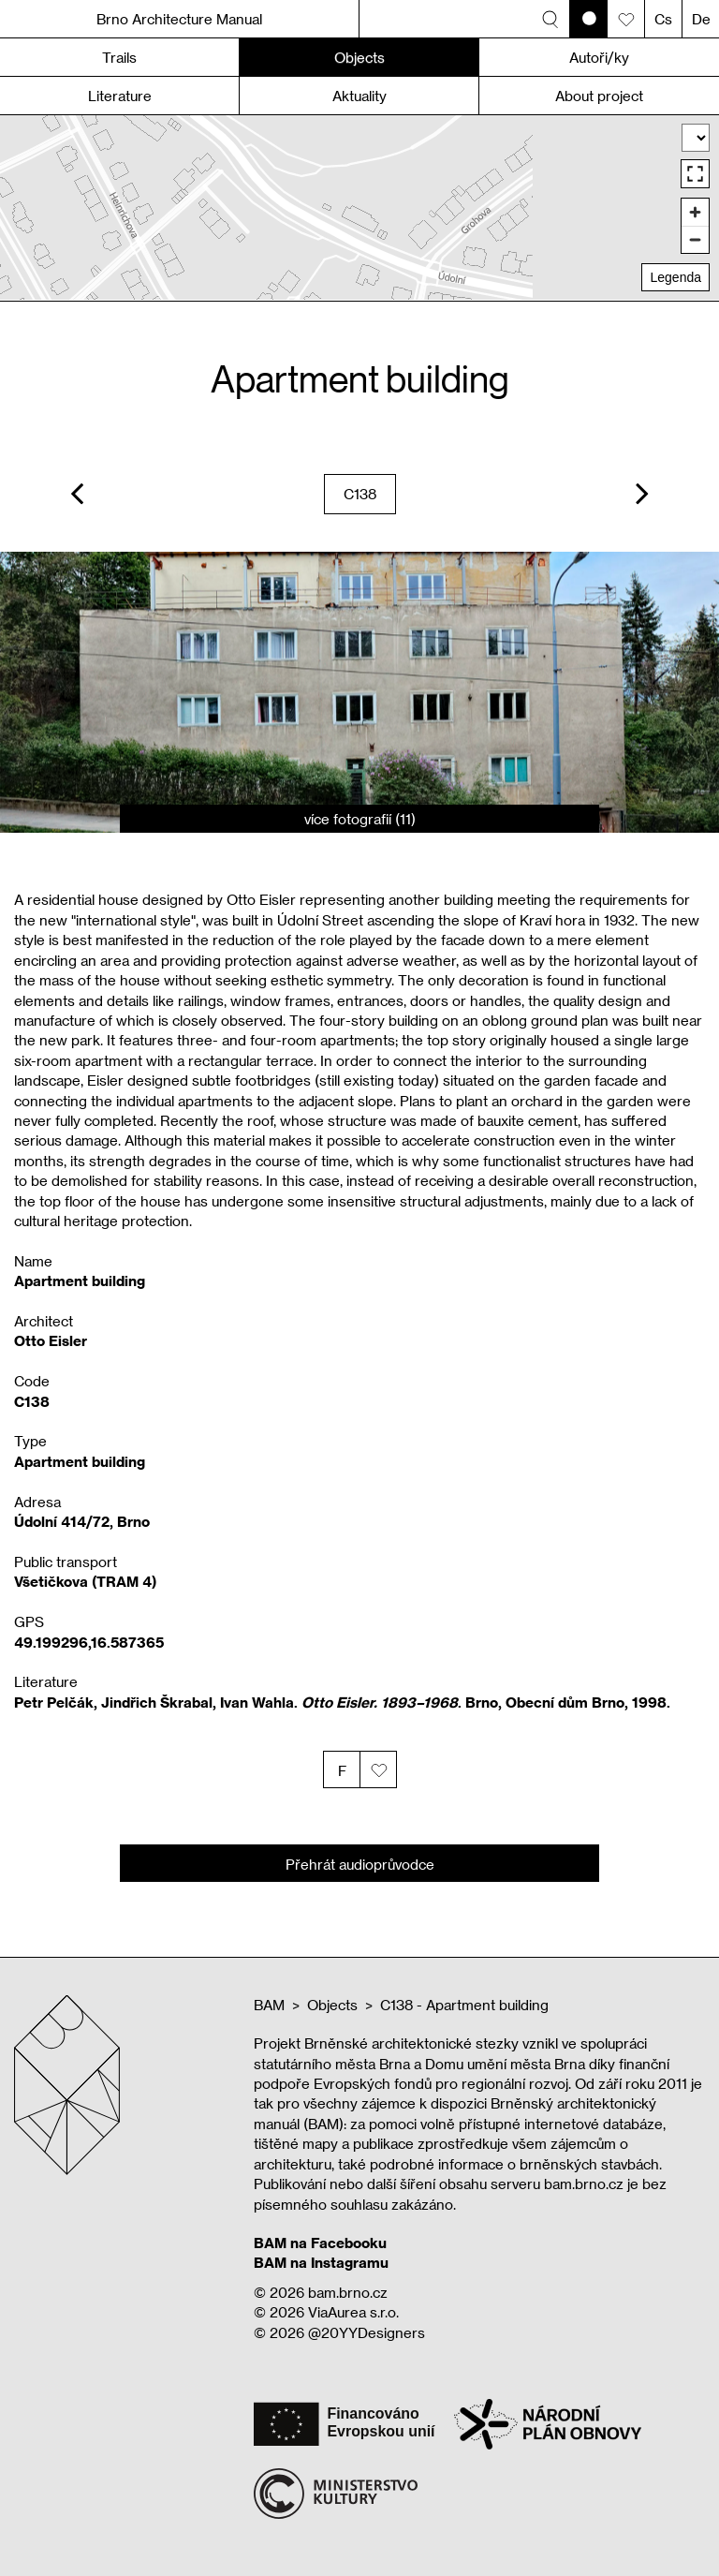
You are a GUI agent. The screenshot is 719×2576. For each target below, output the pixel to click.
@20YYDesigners (366, 2332)
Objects (332, 2004)
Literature (120, 95)
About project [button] (599, 95)
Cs (663, 18)
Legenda (675, 277)
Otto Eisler (50, 1340)
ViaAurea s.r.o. (353, 2311)
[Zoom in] (695, 212)
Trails (119, 57)
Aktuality (359, 95)
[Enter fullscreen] (695, 173)
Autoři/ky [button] (599, 57)
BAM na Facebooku (320, 2242)
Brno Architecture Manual (179, 18)
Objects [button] (359, 57)
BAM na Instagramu (321, 2262)
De (701, 18)
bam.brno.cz (348, 2292)
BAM (269, 2004)
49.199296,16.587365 (89, 1642)
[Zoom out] (695, 239)
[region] (359, 207)
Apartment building (79, 1461)
